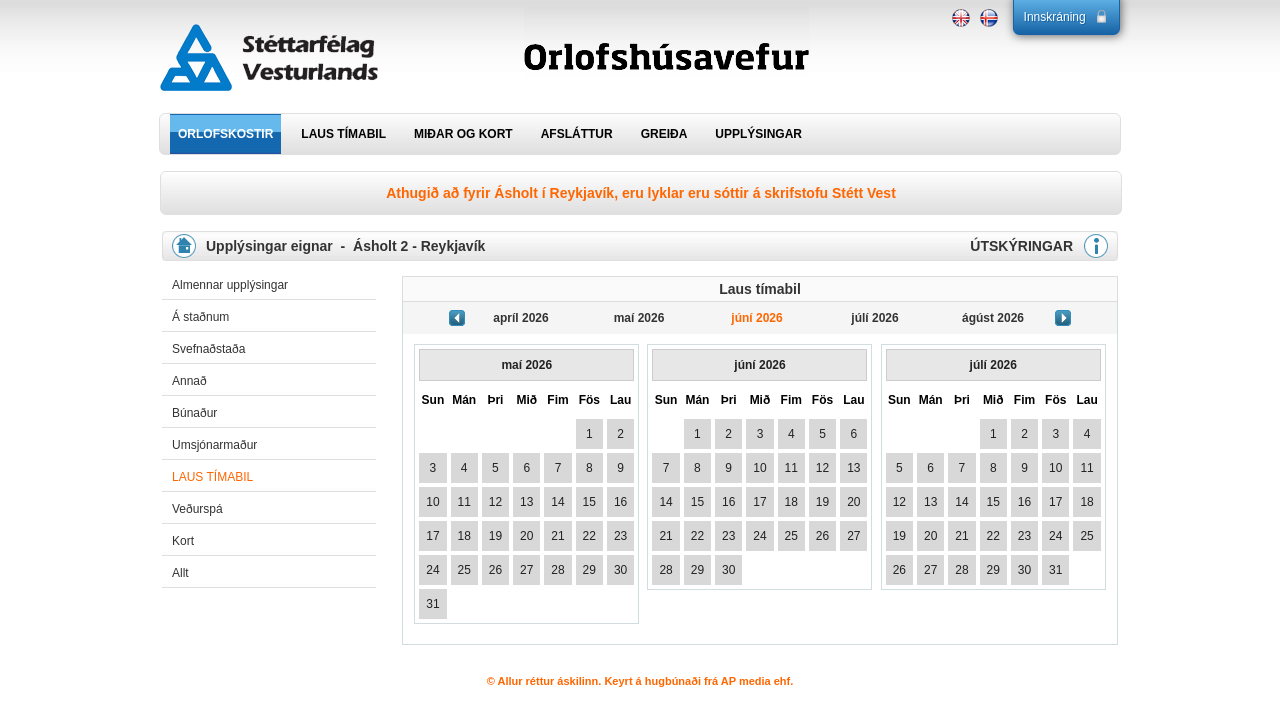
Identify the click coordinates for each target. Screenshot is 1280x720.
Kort (183, 541)
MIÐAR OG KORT (463, 134)
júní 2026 (756, 318)
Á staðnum (200, 317)
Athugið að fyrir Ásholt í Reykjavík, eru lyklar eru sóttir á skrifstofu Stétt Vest (641, 193)
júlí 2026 (874, 318)
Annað (189, 381)
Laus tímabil (212, 477)
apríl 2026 (520, 318)
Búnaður (194, 413)
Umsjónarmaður (214, 445)
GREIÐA (664, 134)
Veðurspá (197, 509)
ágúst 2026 (993, 318)
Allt (180, 573)
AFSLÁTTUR (577, 134)
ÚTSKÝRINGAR (1021, 246)
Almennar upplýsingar (230, 285)
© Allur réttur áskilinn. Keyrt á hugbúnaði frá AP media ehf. (640, 681)
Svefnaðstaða (208, 349)
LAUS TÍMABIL (343, 134)
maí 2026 (639, 318)
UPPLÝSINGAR (758, 134)
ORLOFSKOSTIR (225, 134)
